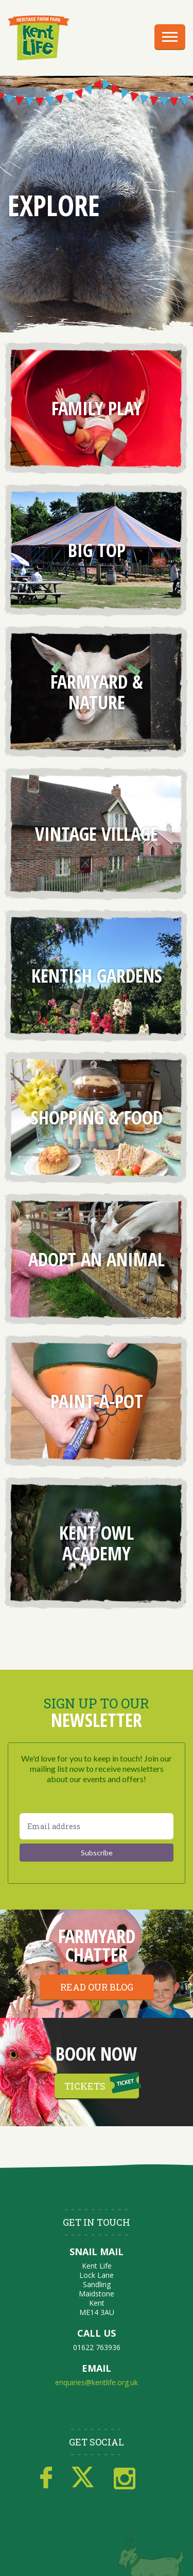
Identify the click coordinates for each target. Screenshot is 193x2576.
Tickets (85, 2086)
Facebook (46, 2478)
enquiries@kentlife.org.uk (96, 2382)
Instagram (124, 2478)
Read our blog (96, 1987)
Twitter (83, 2478)
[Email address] (96, 1826)
